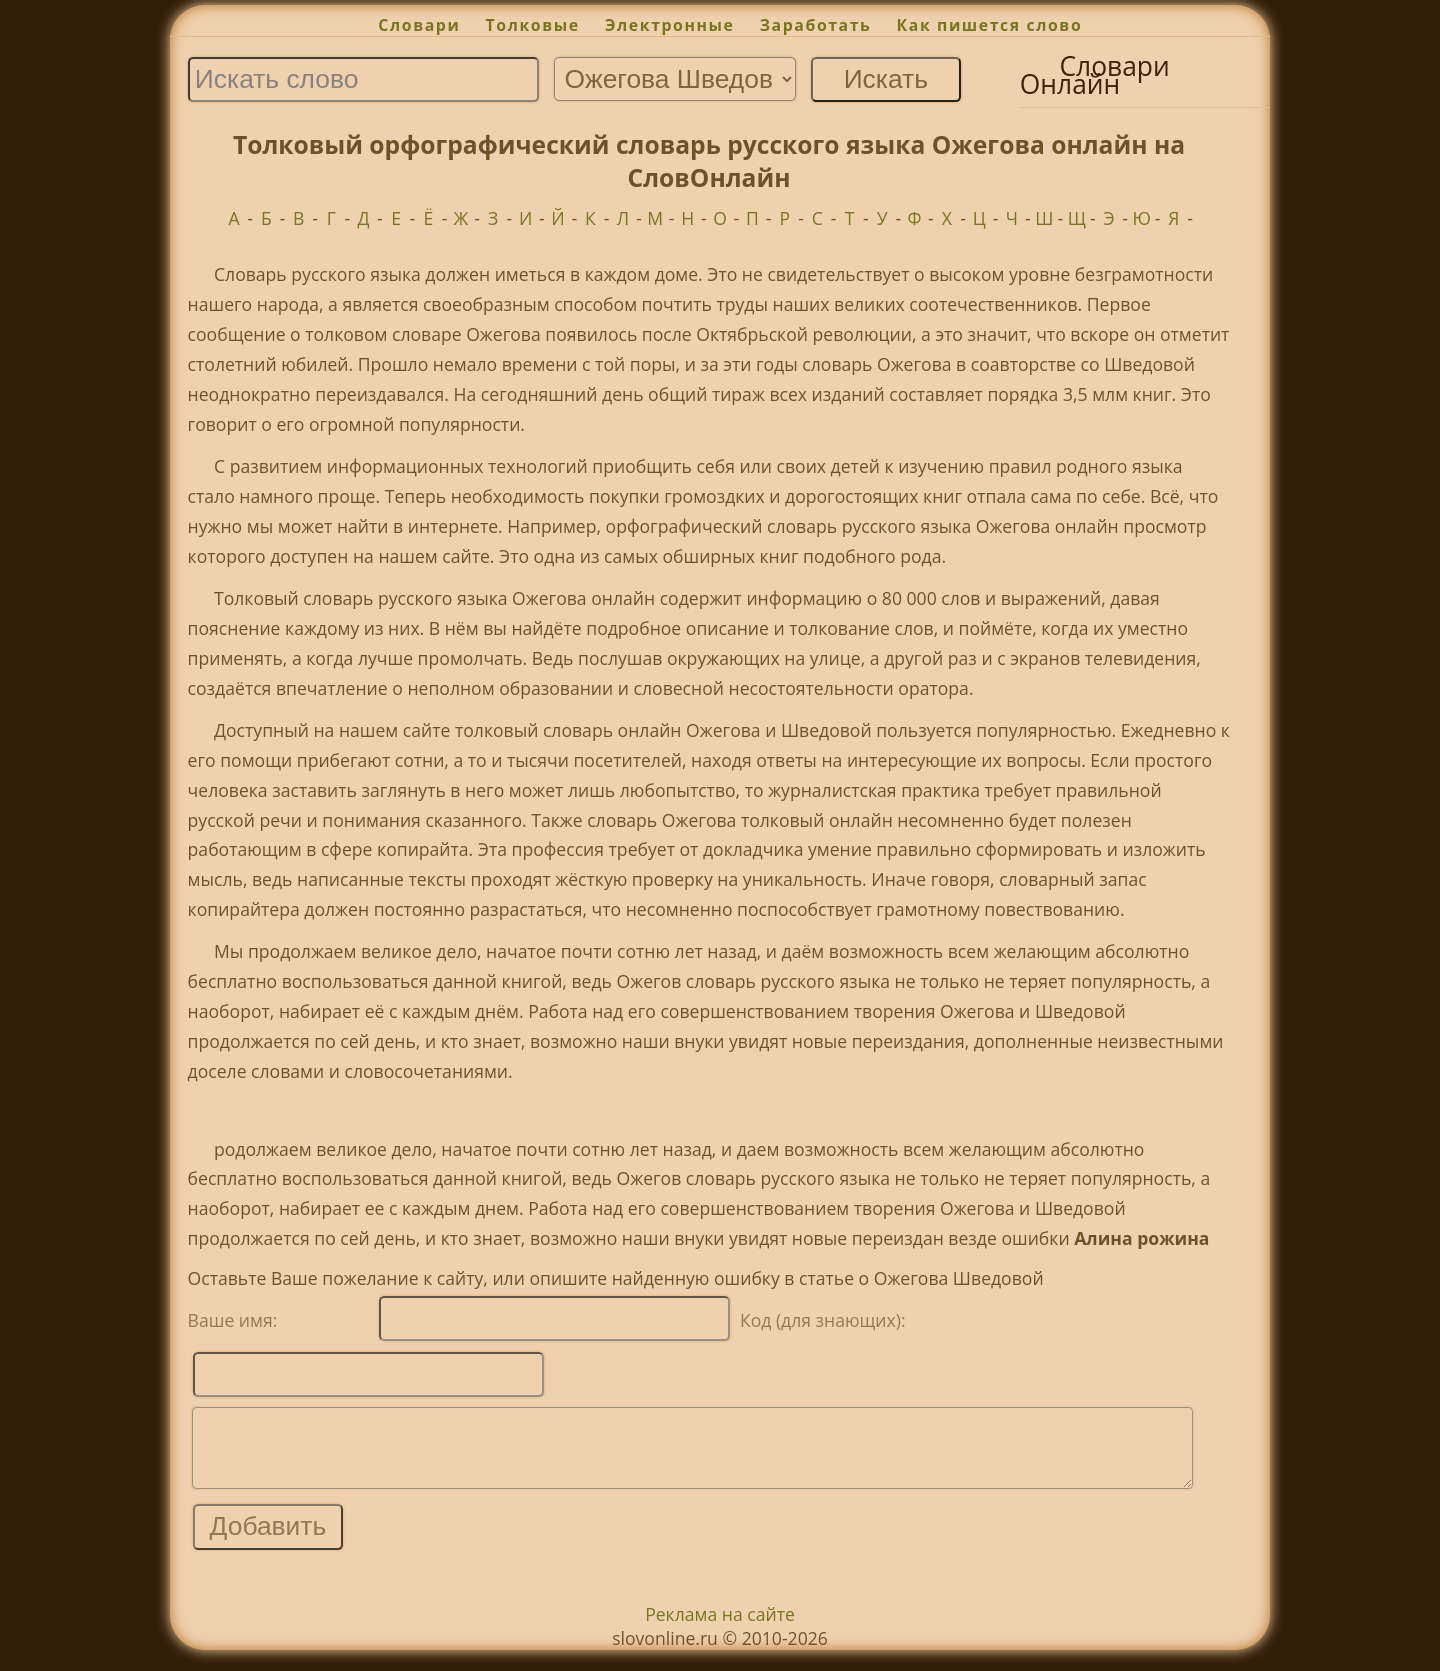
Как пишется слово (990, 25)
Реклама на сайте (720, 1629)
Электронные (670, 25)
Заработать (816, 25)
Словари (419, 25)
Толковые (533, 25)
